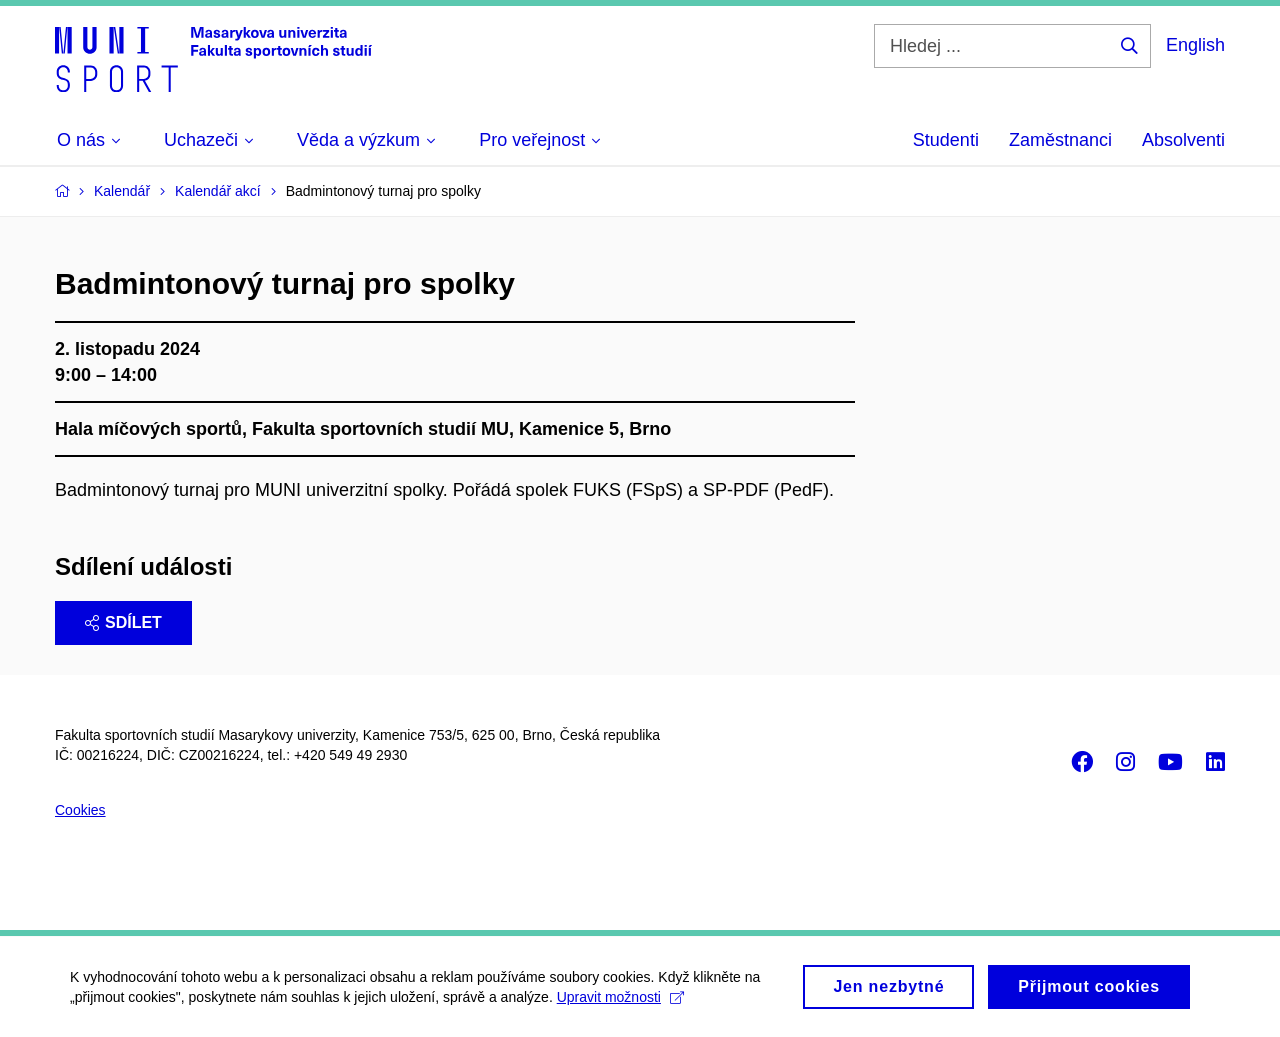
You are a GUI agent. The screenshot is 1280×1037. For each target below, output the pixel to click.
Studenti (946, 140)
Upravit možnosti (620, 1004)
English (1195, 45)
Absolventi (1183, 140)
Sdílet (123, 622)
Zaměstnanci (1060, 140)
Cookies (80, 810)
